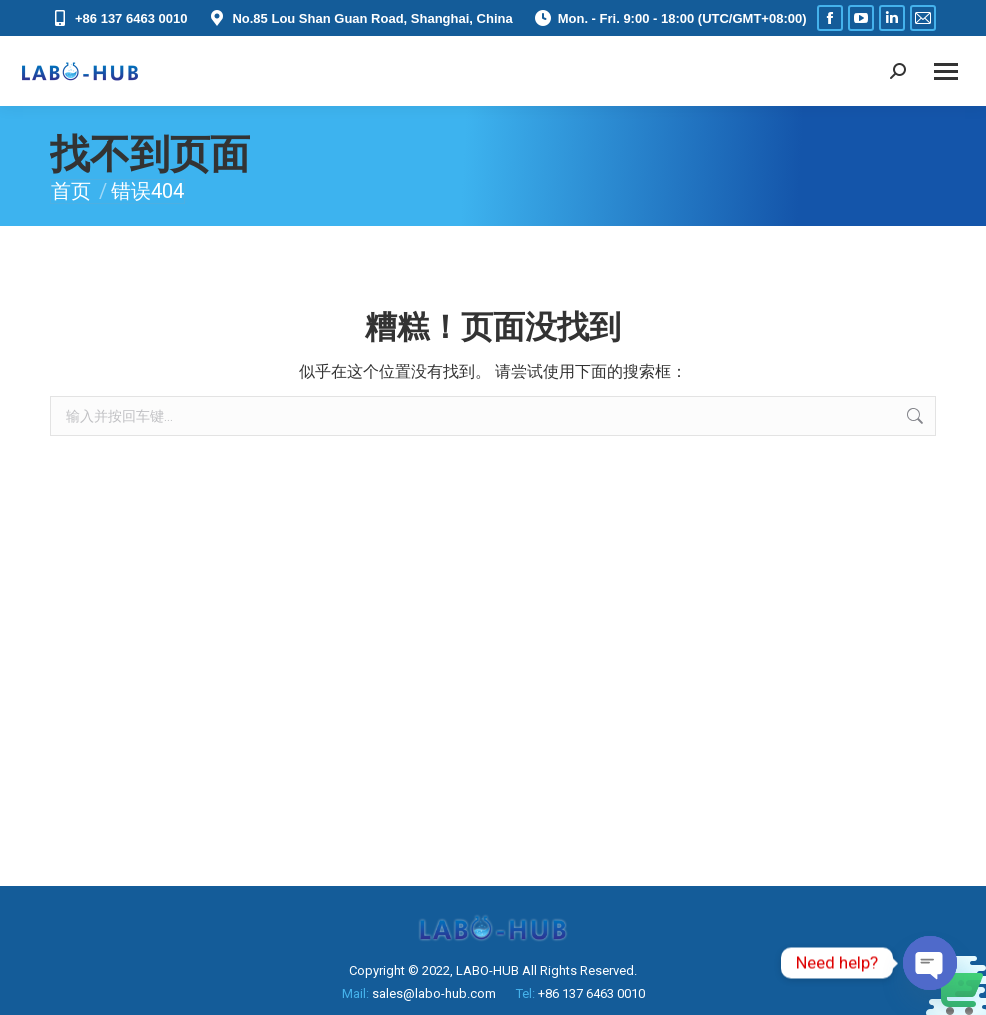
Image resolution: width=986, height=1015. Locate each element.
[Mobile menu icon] (946, 71)
